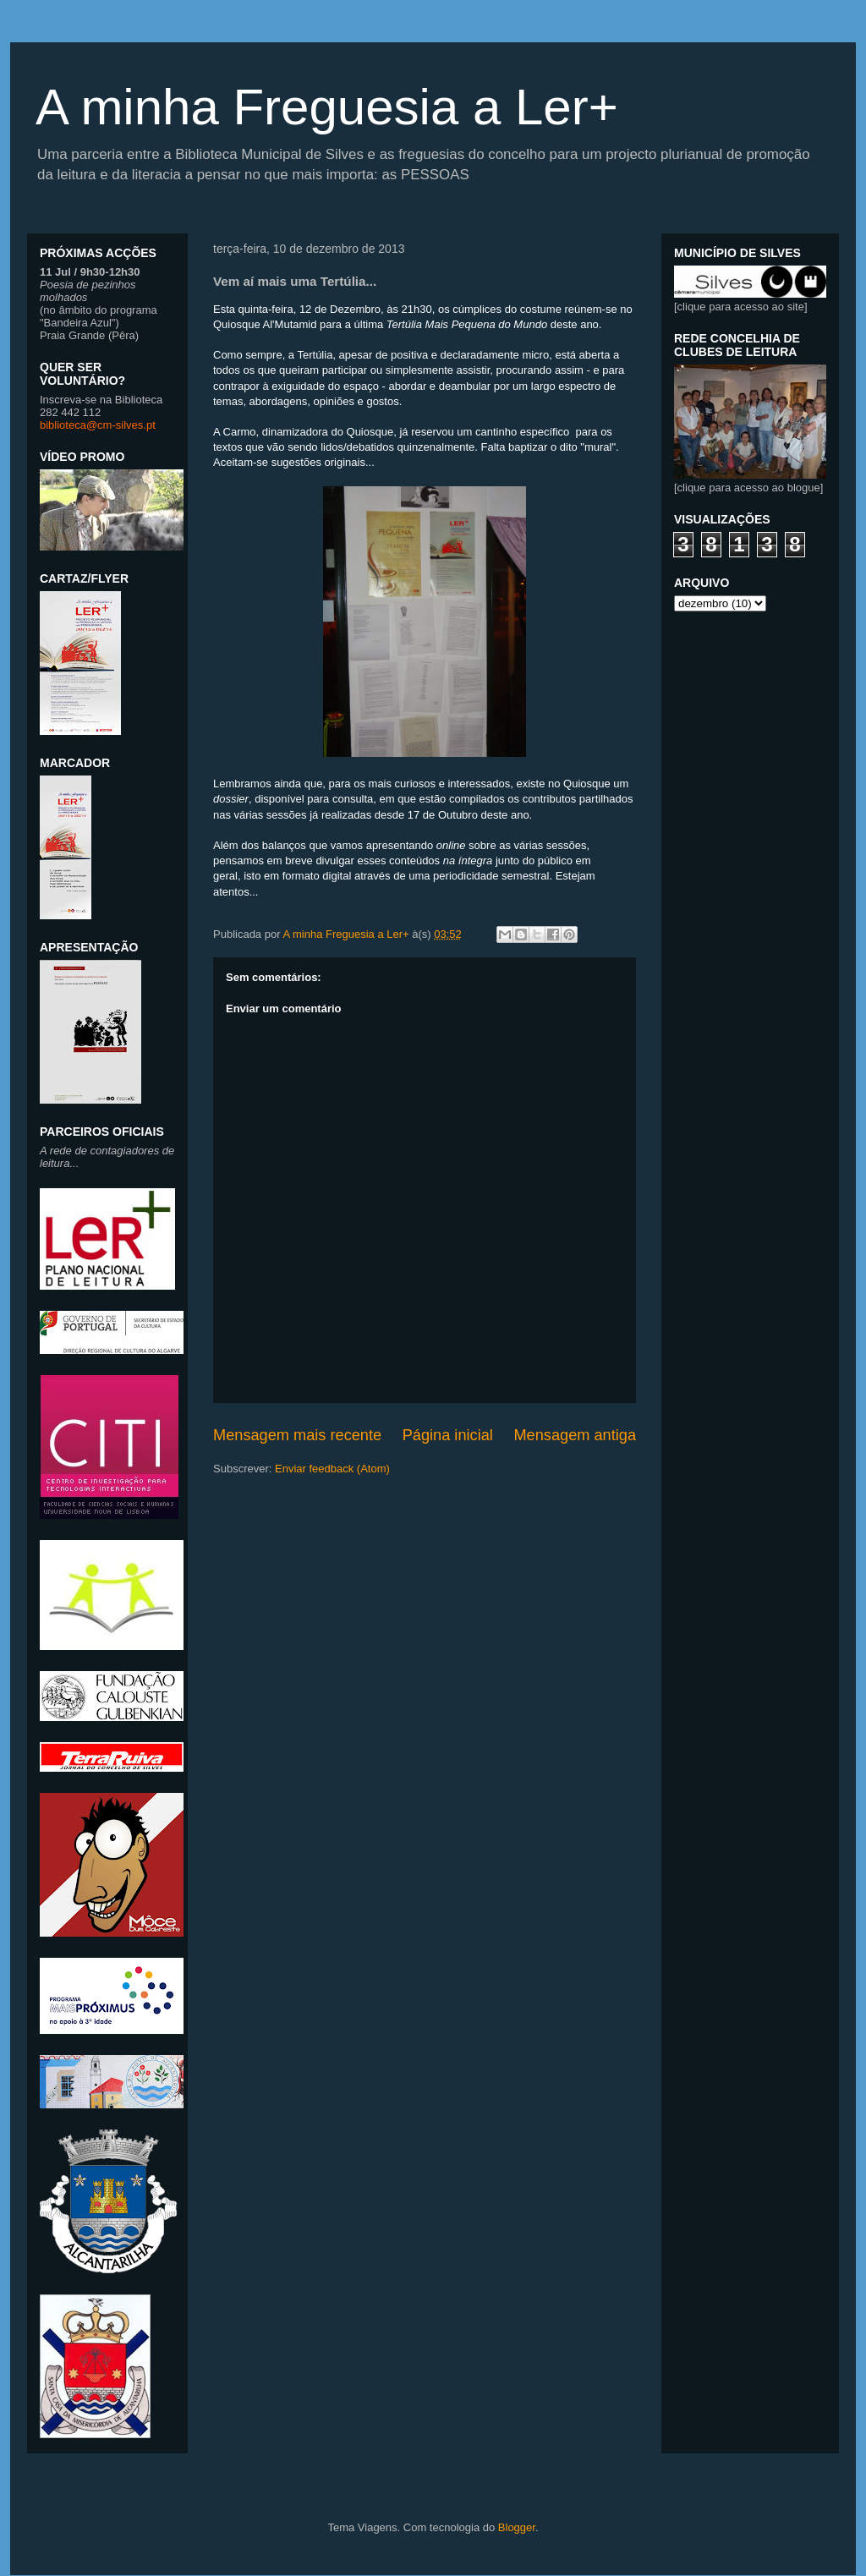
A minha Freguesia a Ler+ (327, 107)
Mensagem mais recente (297, 1435)
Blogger (516, 2527)
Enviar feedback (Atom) (332, 1468)
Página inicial (448, 1435)
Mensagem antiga (574, 1435)
